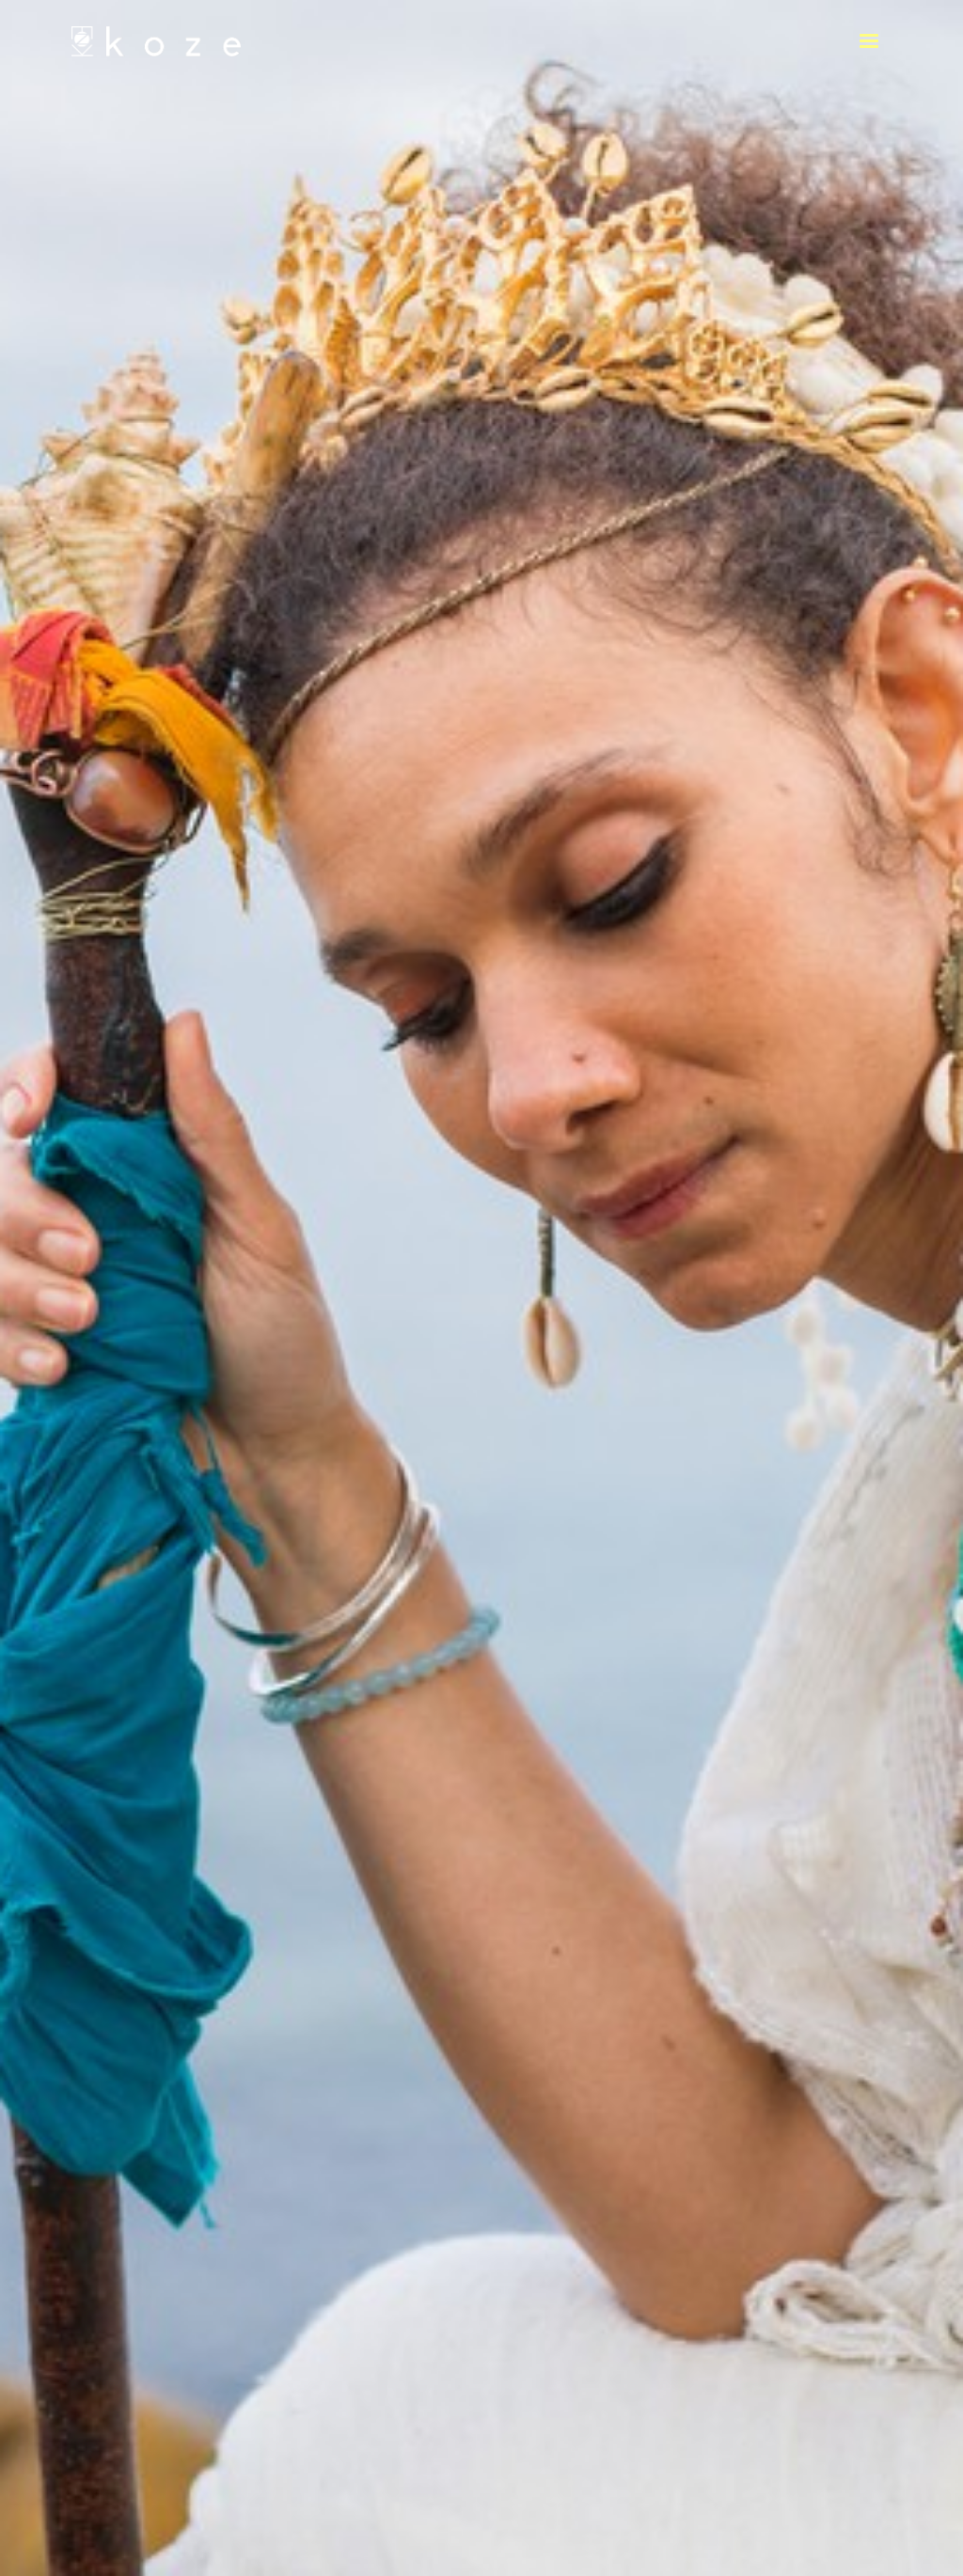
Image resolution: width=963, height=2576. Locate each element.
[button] (869, 41)
